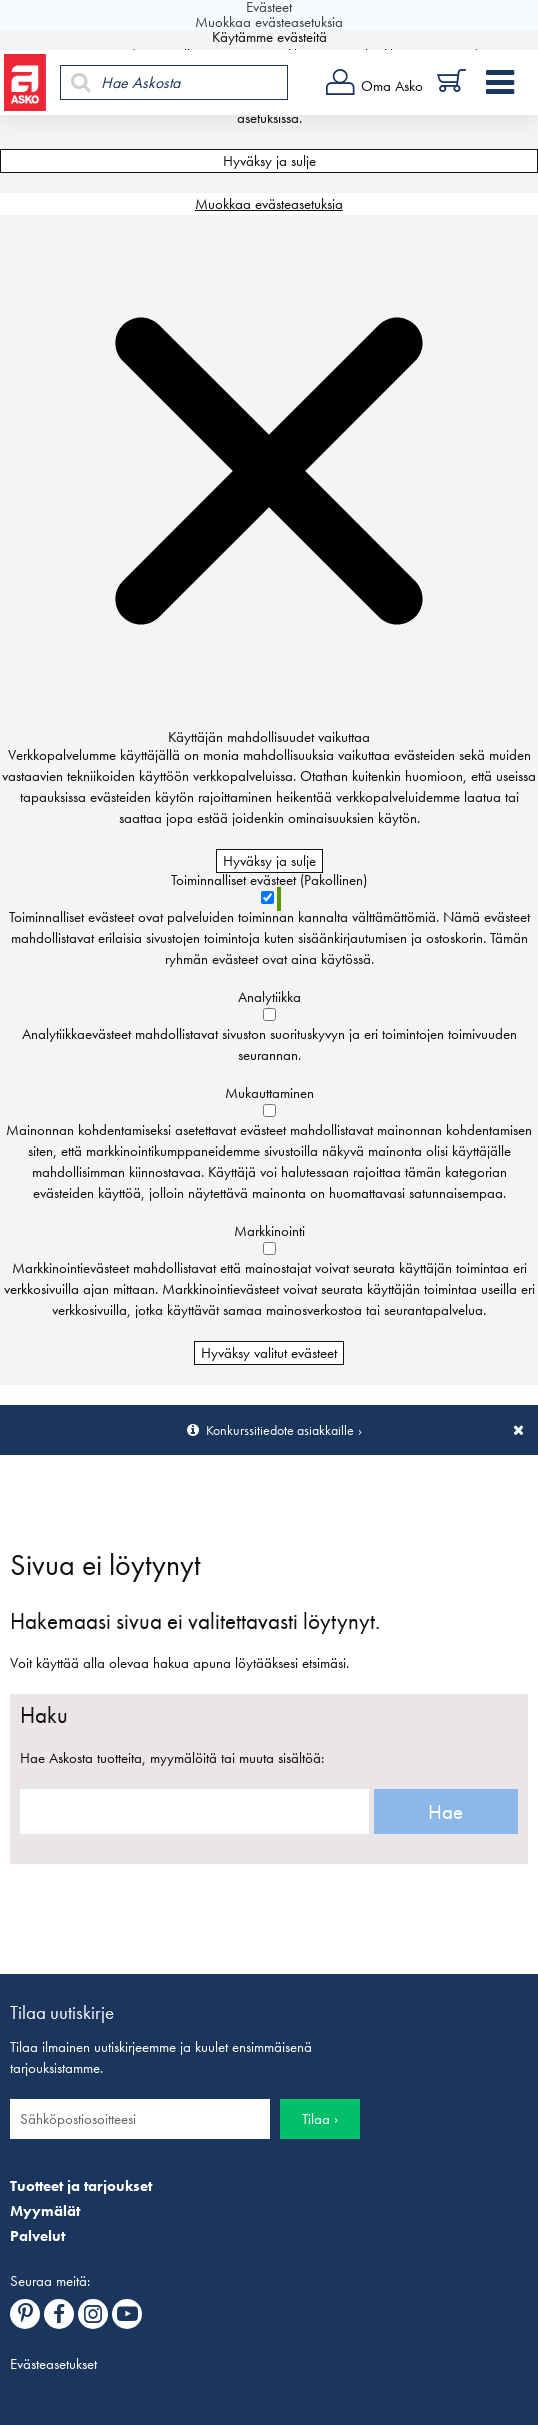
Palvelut (37, 2236)
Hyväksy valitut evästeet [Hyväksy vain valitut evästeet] (269, 1353)
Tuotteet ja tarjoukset (81, 2186)
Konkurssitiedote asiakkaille (280, 1430)
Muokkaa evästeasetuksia (269, 204)
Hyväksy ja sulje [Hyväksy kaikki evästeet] (269, 161)
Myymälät (45, 2211)
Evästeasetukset (53, 2364)
